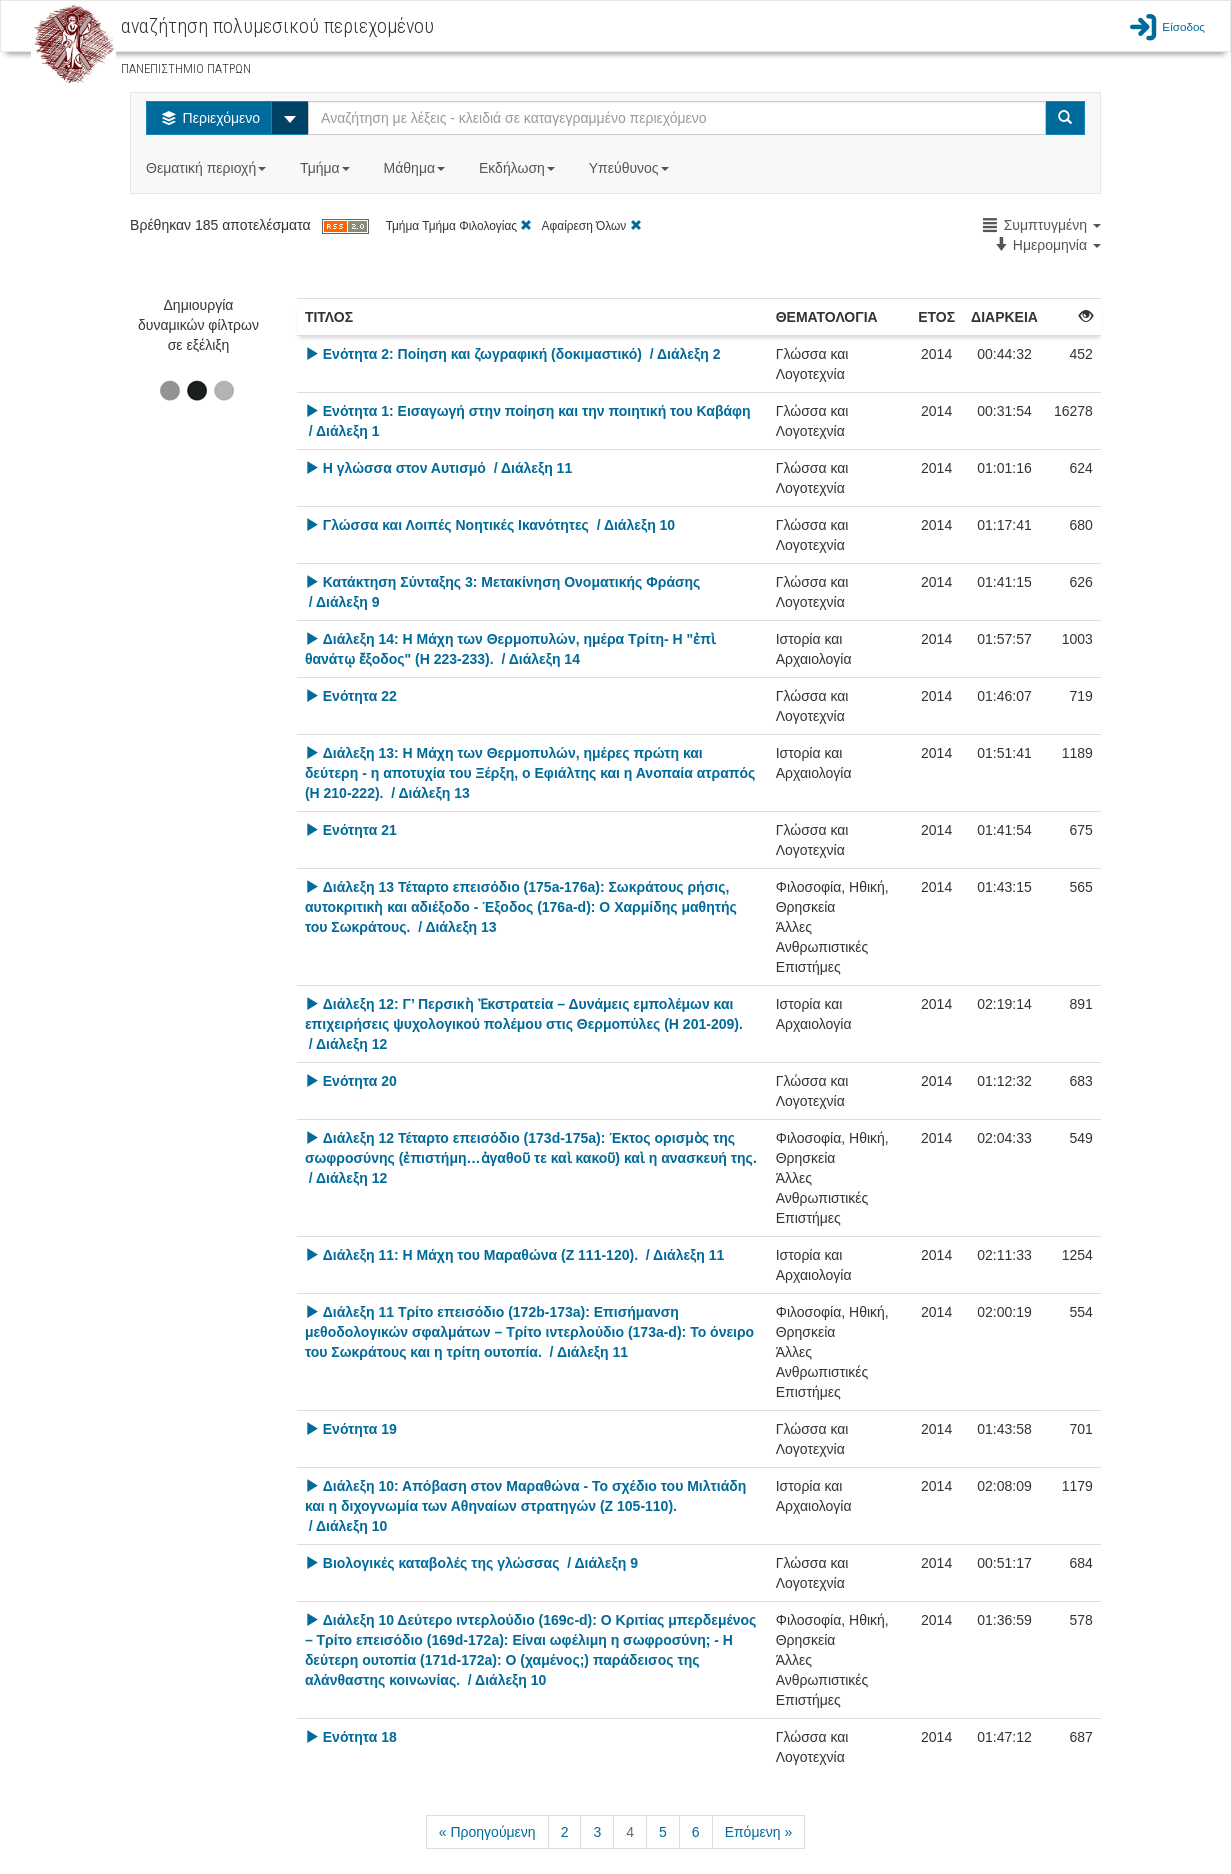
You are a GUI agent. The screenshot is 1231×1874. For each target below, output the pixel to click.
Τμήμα (326, 168)
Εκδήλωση (519, 168)
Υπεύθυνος (631, 168)
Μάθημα (416, 168)
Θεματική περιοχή (208, 168)
